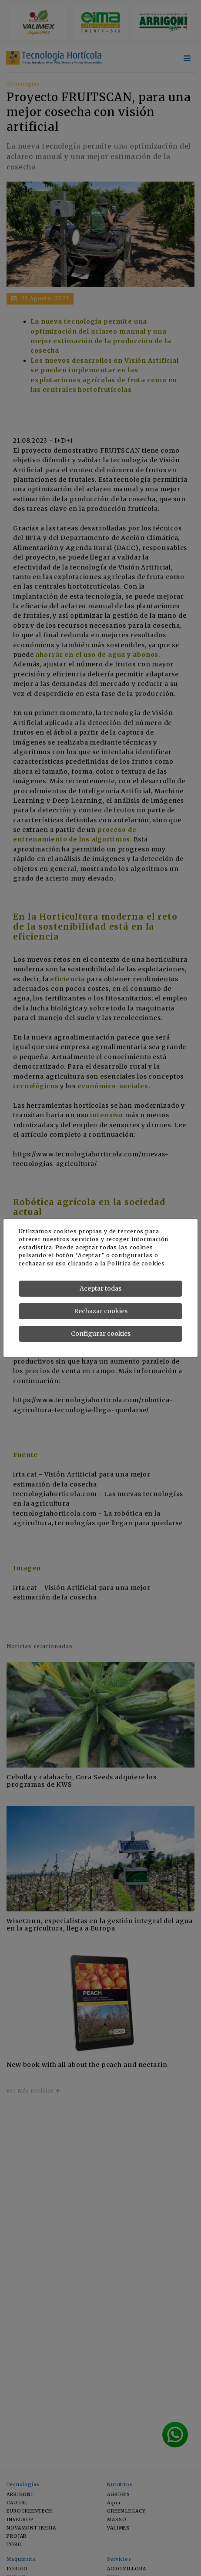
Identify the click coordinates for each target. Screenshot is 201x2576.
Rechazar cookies (100, 1311)
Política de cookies (136, 1263)
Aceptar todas (100, 1288)
